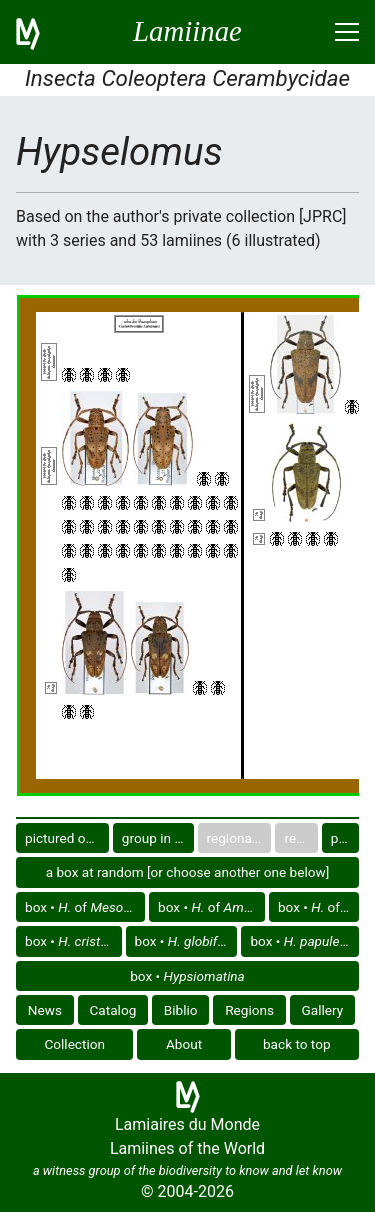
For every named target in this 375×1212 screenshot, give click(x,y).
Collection (74, 1044)
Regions (249, 1010)
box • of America (318, 907)
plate (345, 838)
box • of (85, 907)
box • (73, 941)
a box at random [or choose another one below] (188, 872)
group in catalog (158, 838)
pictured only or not (67, 838)
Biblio (181, 1010)
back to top (297, 1044)
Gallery (323, 1010)
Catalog (113, 1010)
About (184, 1044)
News (45, 1010)
